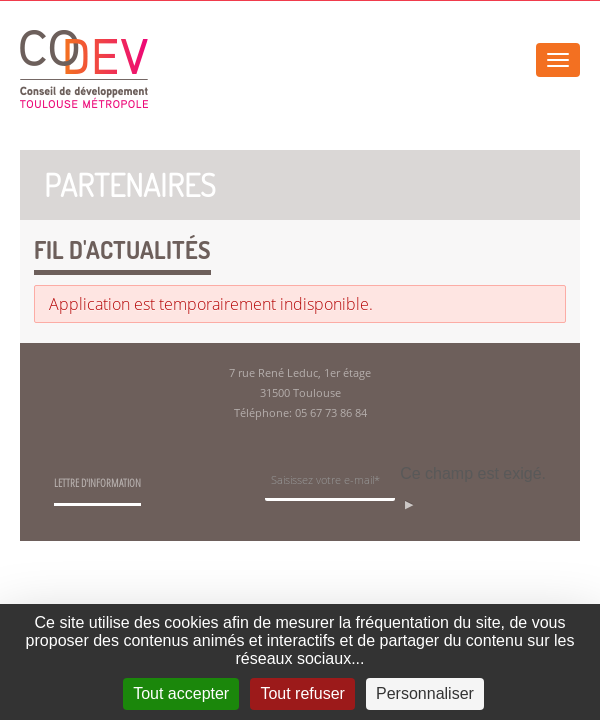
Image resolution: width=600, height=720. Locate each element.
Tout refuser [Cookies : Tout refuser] (302, 693)
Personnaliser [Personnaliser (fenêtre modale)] (425, 693)
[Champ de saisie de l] (330, 482)
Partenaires (130, 184)
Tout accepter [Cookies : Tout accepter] (181, 693)
